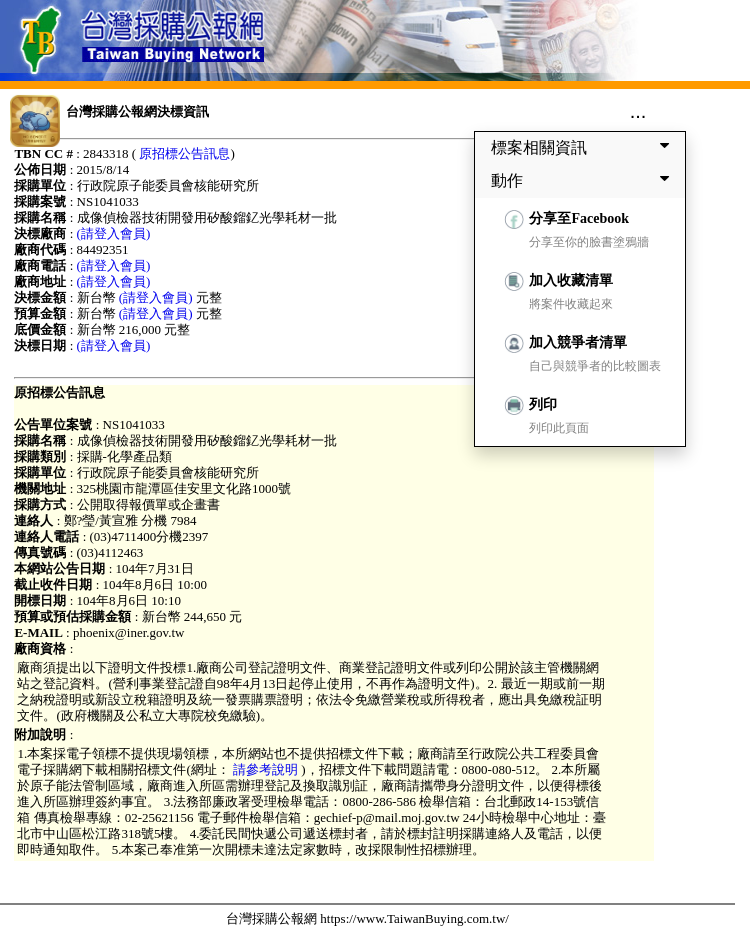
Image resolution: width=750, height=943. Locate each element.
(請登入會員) (114, 233)
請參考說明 (266, 769)
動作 (584, 180)
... (638, 111)
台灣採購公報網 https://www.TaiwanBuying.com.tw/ (367, 918)
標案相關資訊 (584, 147)
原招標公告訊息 (184, 153)
